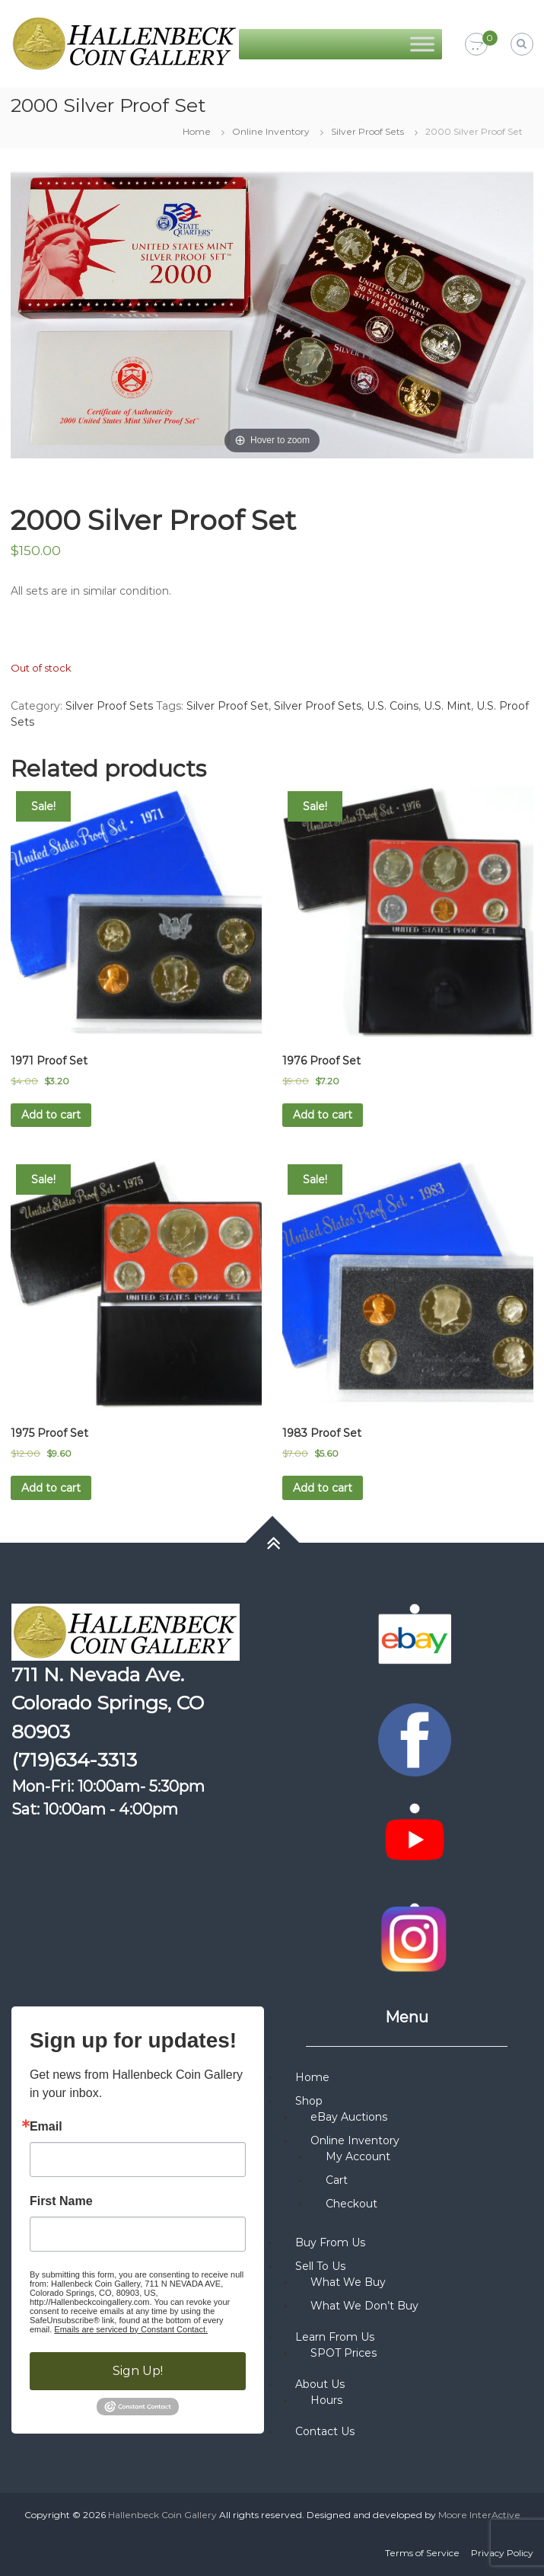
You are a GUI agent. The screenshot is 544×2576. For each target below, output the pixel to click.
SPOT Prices (343, 2353)
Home (197, 131)
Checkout (351, 2204)
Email (46, 2127)
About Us (320, 2384)
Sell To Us (320, 2266)
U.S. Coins (392, 706)
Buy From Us (330, 2242)
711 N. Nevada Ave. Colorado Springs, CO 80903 (107, 1703)
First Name (61, 2201)
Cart (337, 2180)
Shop (309, 2101)
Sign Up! (138, 2371)
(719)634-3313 (74, 1759)
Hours (326, 2400)
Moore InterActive (479, 2514)
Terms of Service (422, 2552)
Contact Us (325, 2431)
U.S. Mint (447, 706)
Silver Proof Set (227, 706)
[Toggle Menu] (422, 44)
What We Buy (348, 2282)
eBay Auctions (348, 2117)
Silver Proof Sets (367, 131)
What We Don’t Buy (364, 2306)
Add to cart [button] (51, 1115)
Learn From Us (334, 2337)
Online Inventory (271, 131)
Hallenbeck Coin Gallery (162, 2514)
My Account (358, 2156)
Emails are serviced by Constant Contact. (131, 2329)
